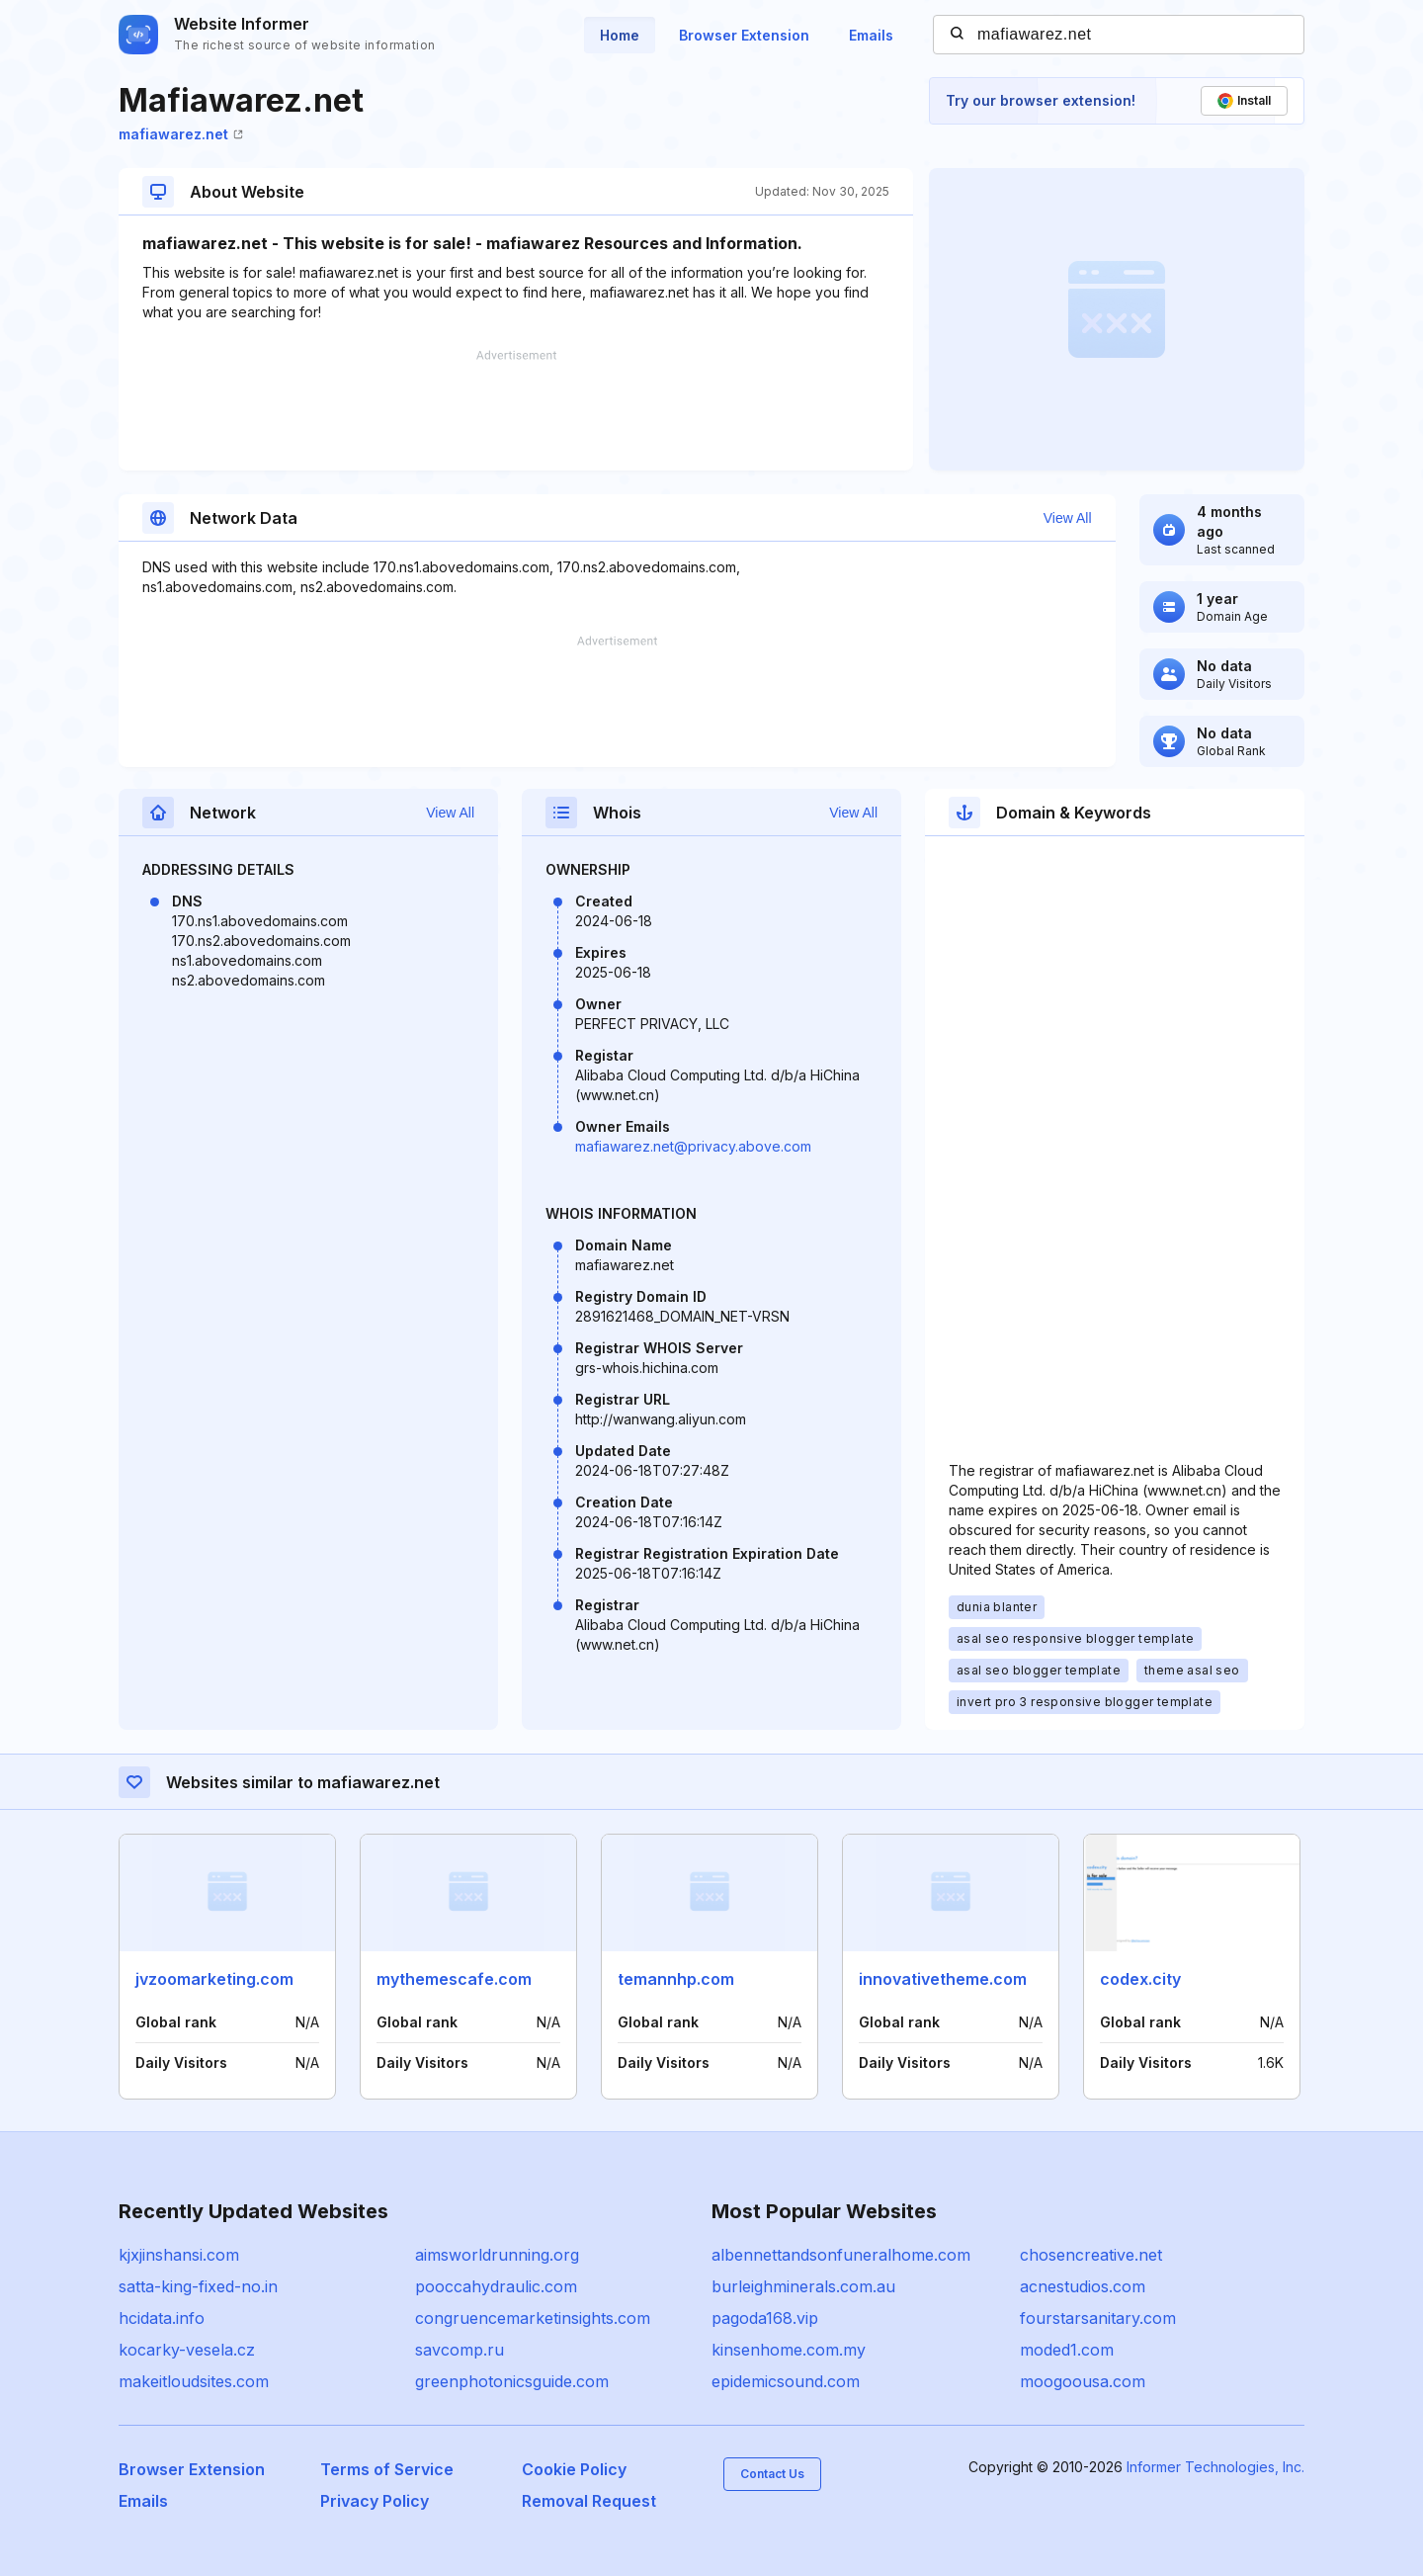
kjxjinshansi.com (179, 2255)
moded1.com (1067, 2350)
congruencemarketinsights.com (532, 2318)
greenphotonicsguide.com (512, 2381)
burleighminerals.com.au (803, 2286)
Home (619, 35)
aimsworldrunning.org (497, 2255)
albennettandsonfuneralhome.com (841, 2255)
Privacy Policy (374, 2501)
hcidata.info (162, 2318)
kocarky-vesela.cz (187, 2350)
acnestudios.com (1082, 2286)
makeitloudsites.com (194, 2381)
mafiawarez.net (181, 134)
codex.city (1140, 1979)
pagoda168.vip (765, 2318)
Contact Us (772, 2473)
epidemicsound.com (786, 2381)
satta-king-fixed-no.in (198, 2286)
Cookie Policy (574, 2469)
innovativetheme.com (943, 1979)
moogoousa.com (1082, 2381)
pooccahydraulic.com (496, 2286)
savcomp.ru (459, 2350)
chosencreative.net (1091, 2255)
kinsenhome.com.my (789, 2350)
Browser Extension (744, 35)
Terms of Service (387, 2469)
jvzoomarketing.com (214, 1979)
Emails (871, 35)
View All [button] (1076, 518)
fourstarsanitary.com (1098, 2318)
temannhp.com (676, 1979)
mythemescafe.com (454, 1979)
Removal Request (589, 2501)
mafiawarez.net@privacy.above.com (693, 1146)
